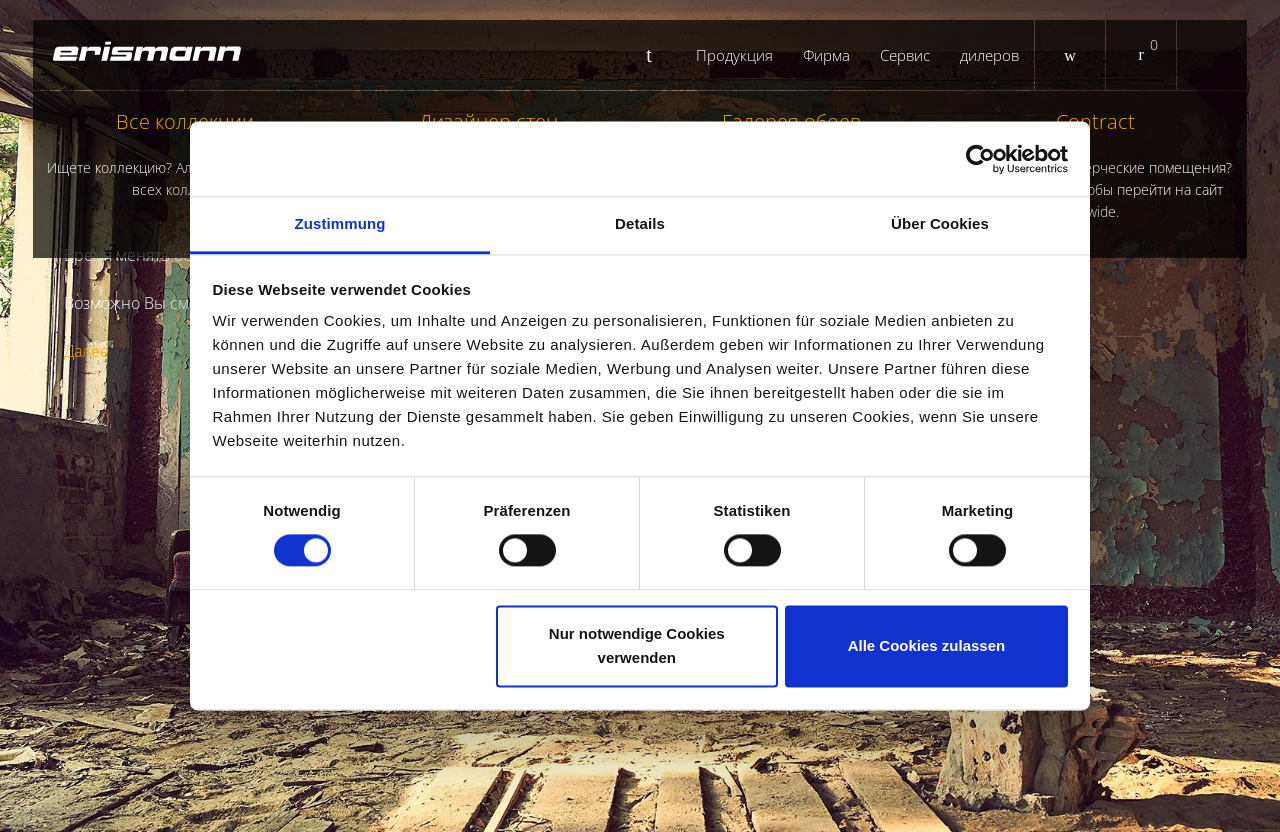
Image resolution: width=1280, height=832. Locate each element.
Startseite (656, 55)
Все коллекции (185, 154)
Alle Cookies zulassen (927, 645)
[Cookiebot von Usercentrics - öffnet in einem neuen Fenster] (980, 159)
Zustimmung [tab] (340, 223)
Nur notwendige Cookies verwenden (637, 645)
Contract (1096, 165)
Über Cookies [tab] (940, 223)
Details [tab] (640, 223)
